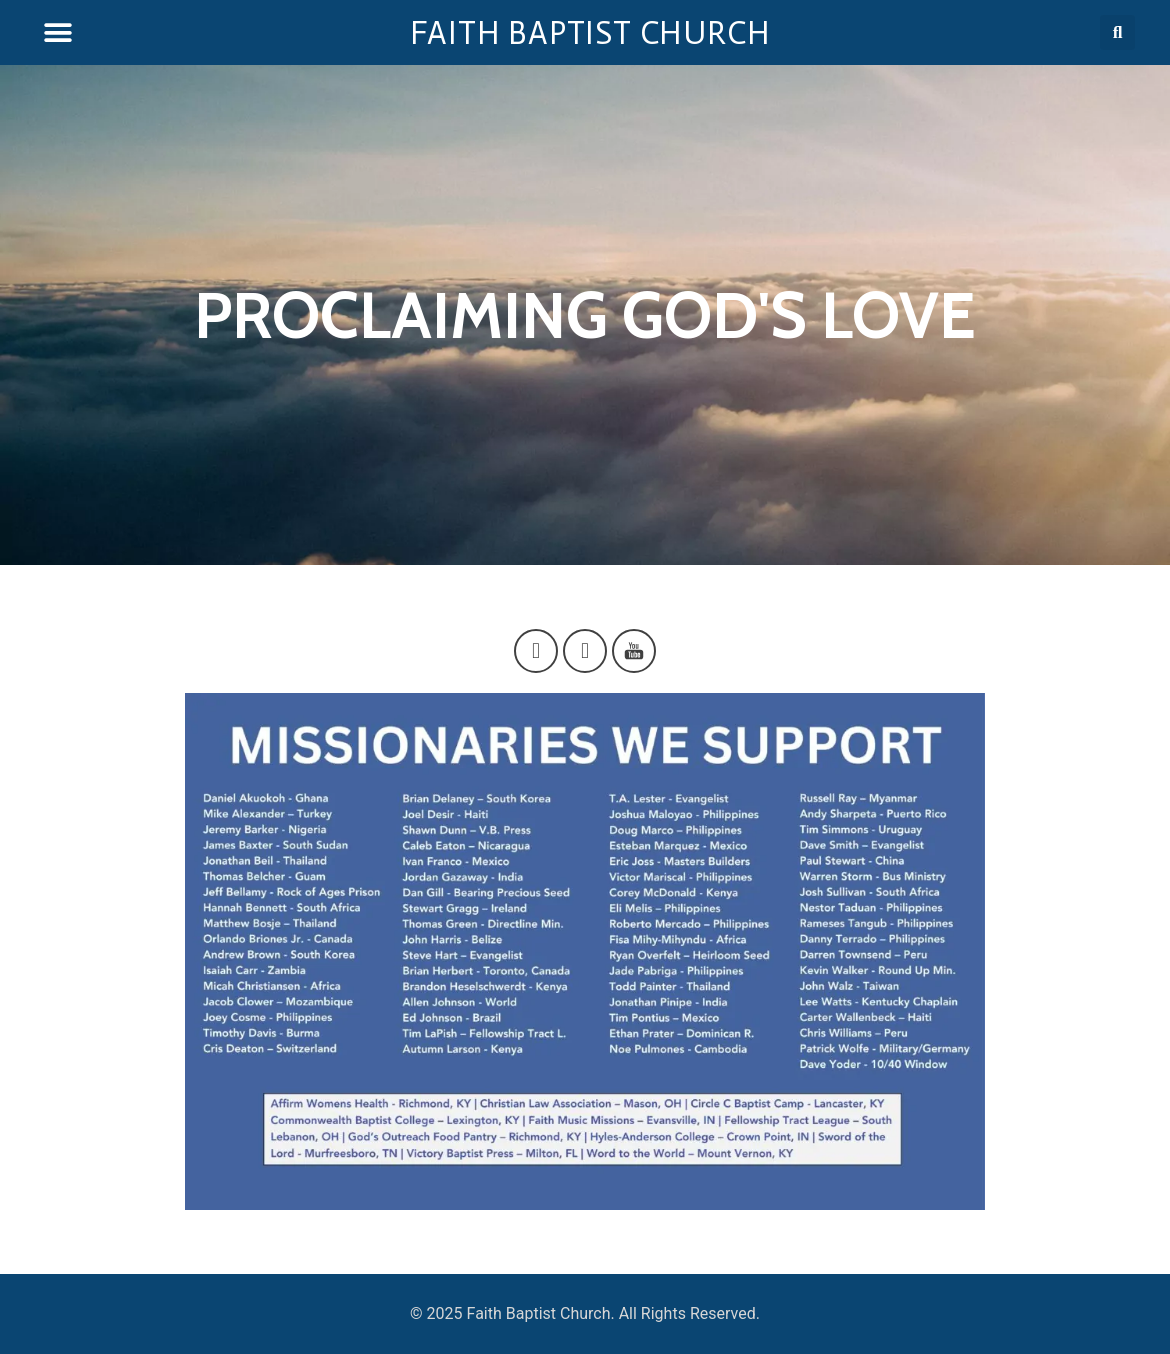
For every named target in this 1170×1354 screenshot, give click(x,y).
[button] (57, 32)
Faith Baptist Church (590, 33)
